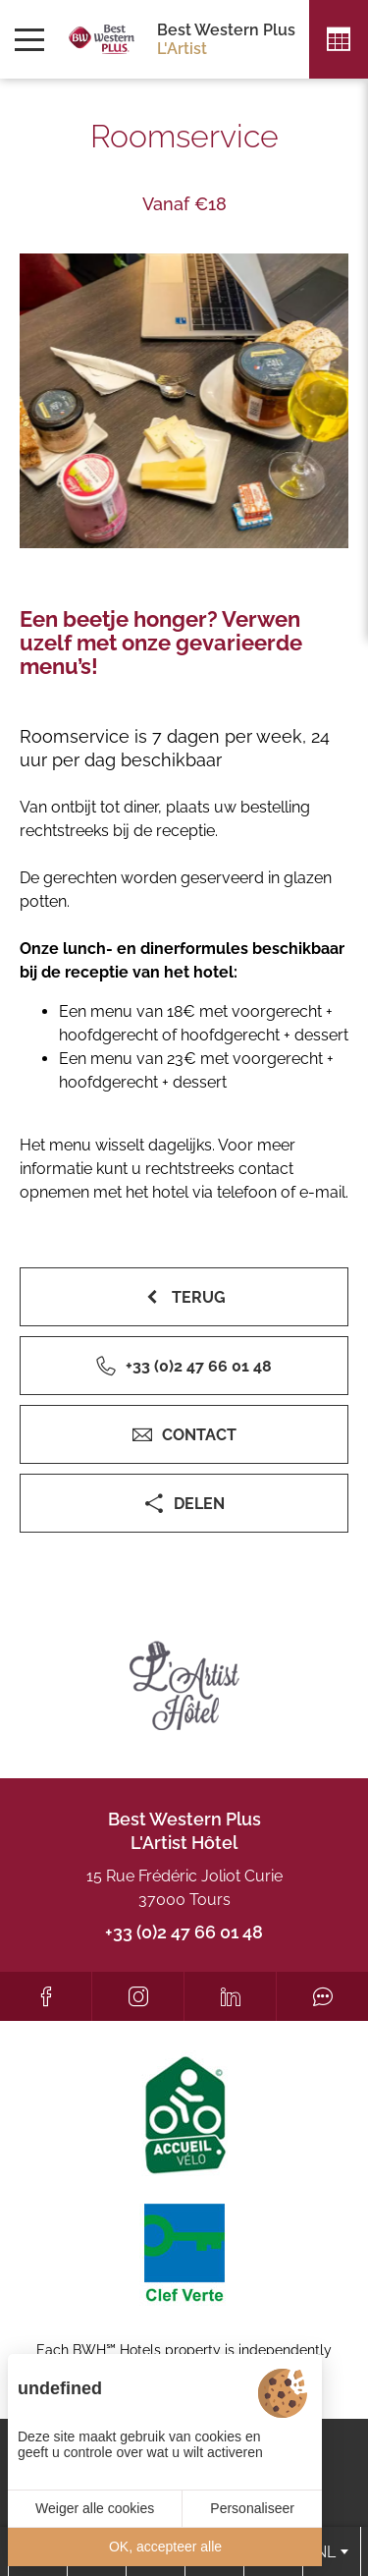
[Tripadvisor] (322, 1996)
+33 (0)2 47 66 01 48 (184, 1932)
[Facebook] (45, 1996)
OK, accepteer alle (165, 2546)
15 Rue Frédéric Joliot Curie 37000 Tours (184, 1888)
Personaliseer (252, 2508)
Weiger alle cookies (94, 2508)
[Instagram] (138, 1996)
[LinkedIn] (230, 1996)
